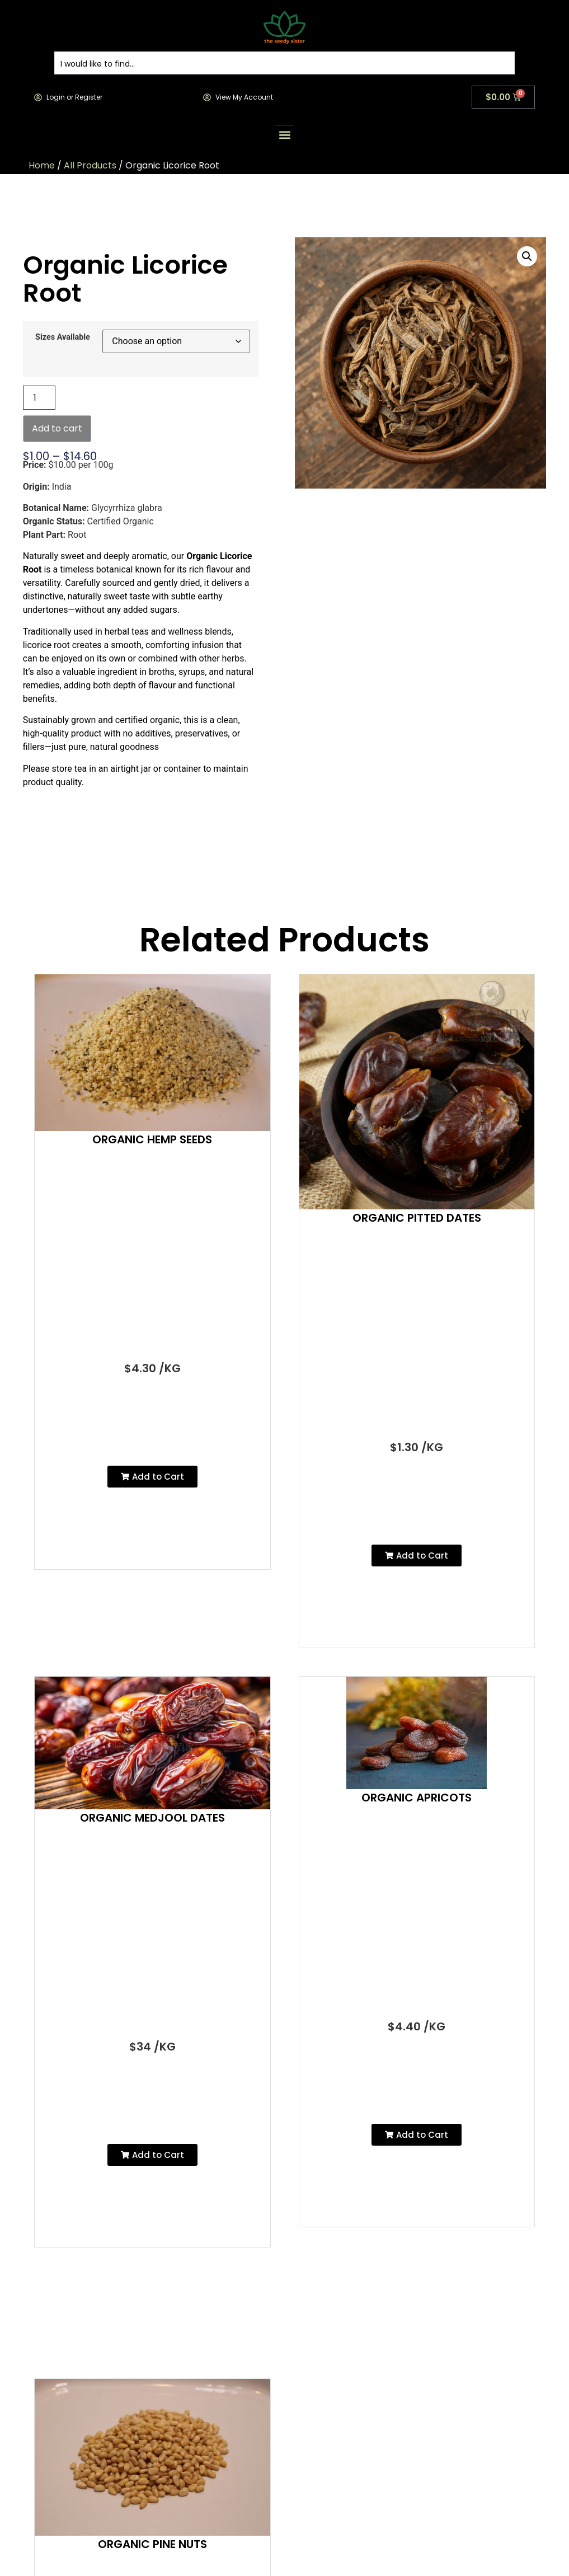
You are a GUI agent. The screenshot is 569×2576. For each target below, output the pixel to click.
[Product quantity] (39, 398)
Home (42, 165)
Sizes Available (62, 337)
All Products (90, 165)
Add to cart (57, 428)
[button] (284, 135)
